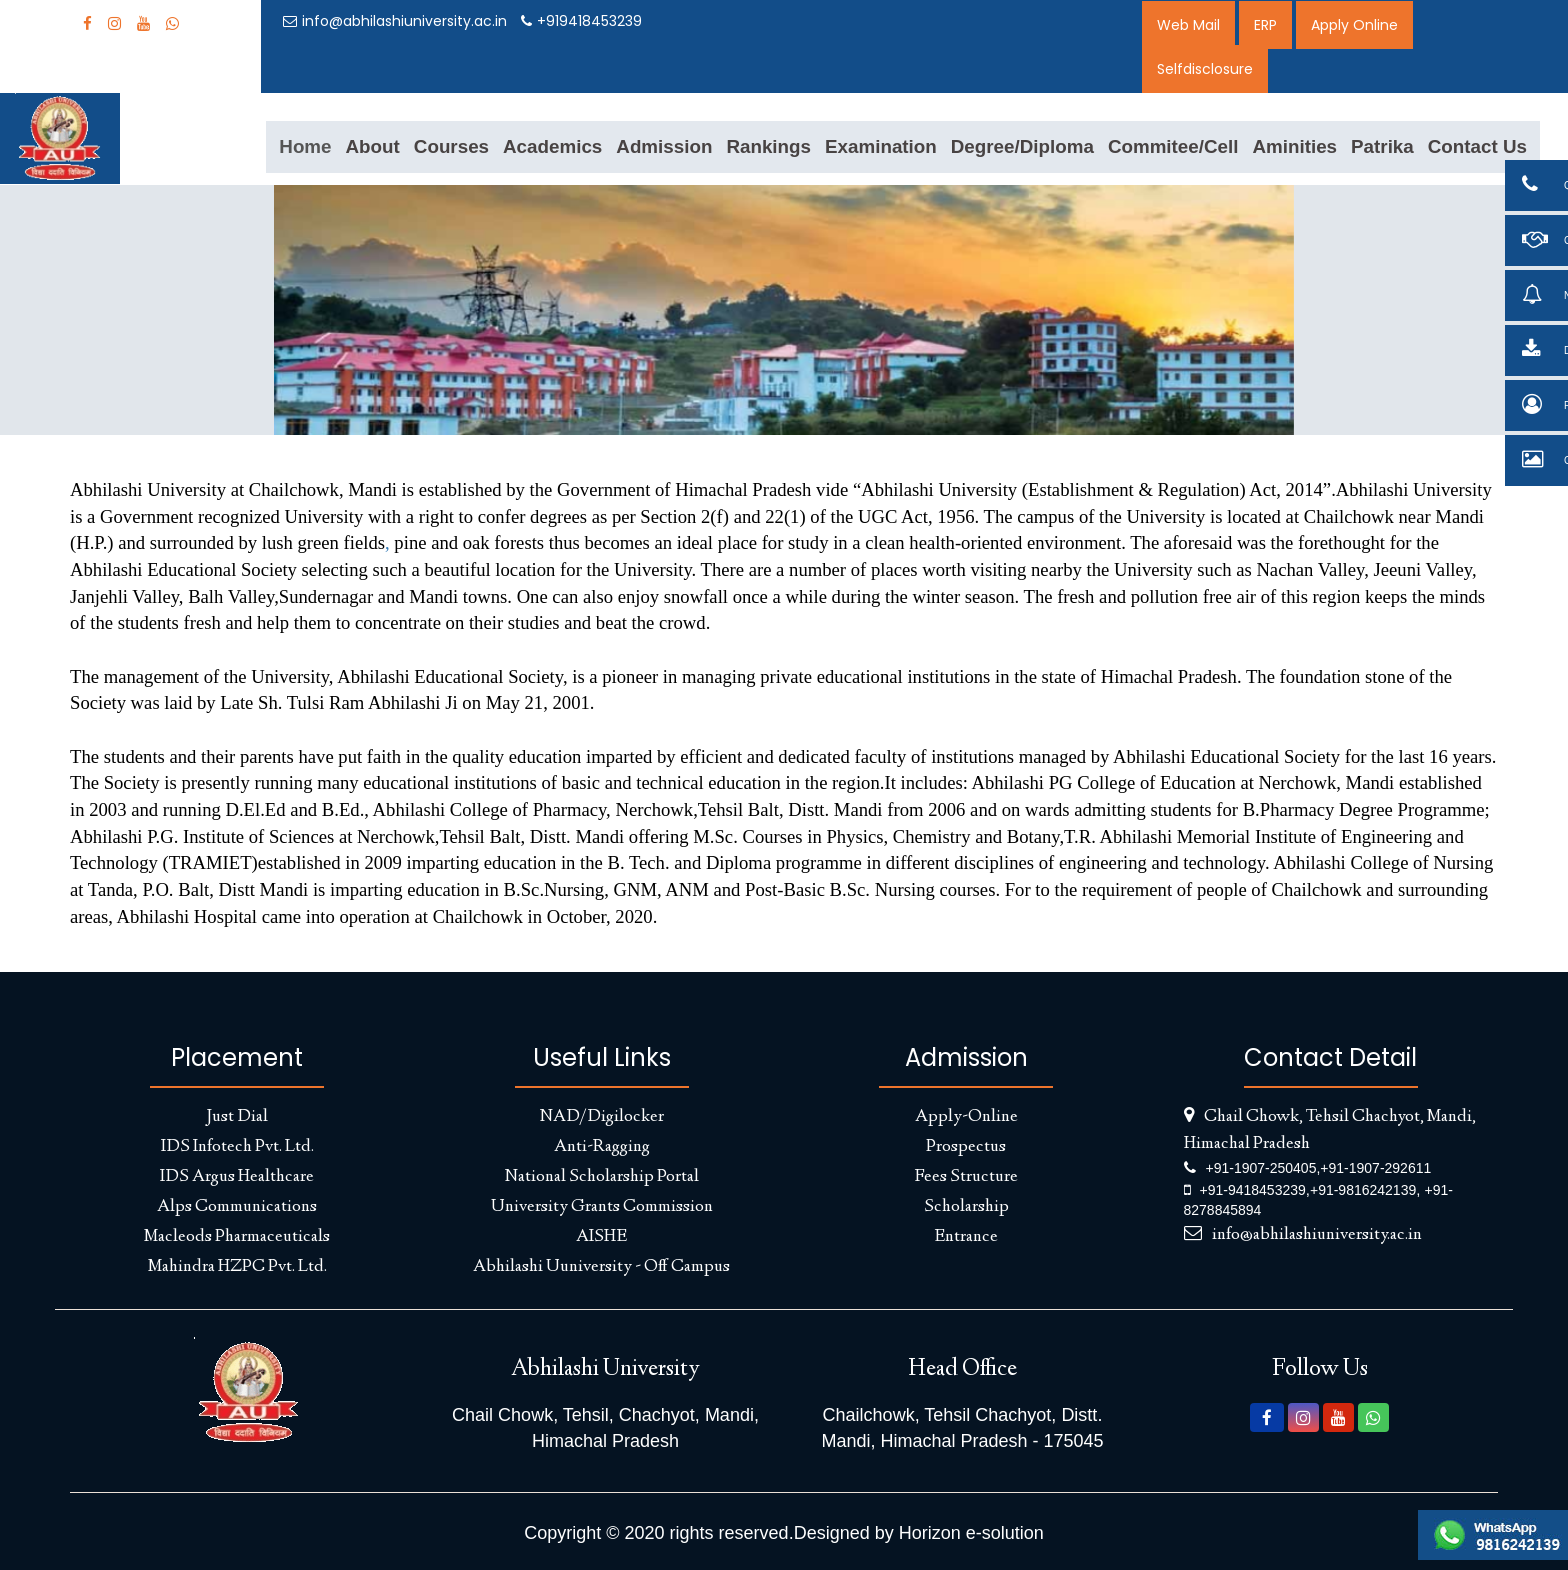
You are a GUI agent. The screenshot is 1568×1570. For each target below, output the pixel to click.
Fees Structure (966, 1177)
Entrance (966, 1237)
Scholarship (966, 1207)
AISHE (601, 1237)
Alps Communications (237, 1207)
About (373, 146)
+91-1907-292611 (1375, 1168)
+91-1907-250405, (1263, 1168)
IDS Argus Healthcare (237, 1177)
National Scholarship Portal (602, 1177)
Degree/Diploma (1022, 146)
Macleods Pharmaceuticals (237, 1237)
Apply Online (1354, 25)
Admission (664, 146)
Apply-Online (966, 1117)
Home (305, 146)
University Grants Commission (602, 1207)
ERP (1265, 25)
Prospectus (966, 1147)
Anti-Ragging (602, 1147)
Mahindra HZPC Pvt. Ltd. (237, 1267)
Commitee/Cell (1173, 146)
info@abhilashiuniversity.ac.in (395, 21)
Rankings (768, 146)
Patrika (1382, 146)
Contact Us (1477, 146)
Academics (552, 146)
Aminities (1294, 146)
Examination (881, 146)
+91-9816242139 (1363, 1190)
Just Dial (237, 1117)
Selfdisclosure (1205, 69)
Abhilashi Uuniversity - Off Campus (601, 1267)
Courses (451, 146)
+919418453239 (581, 21)
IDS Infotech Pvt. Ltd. (237, 1147)
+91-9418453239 (1253, 1190)
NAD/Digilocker (602, 1117)
